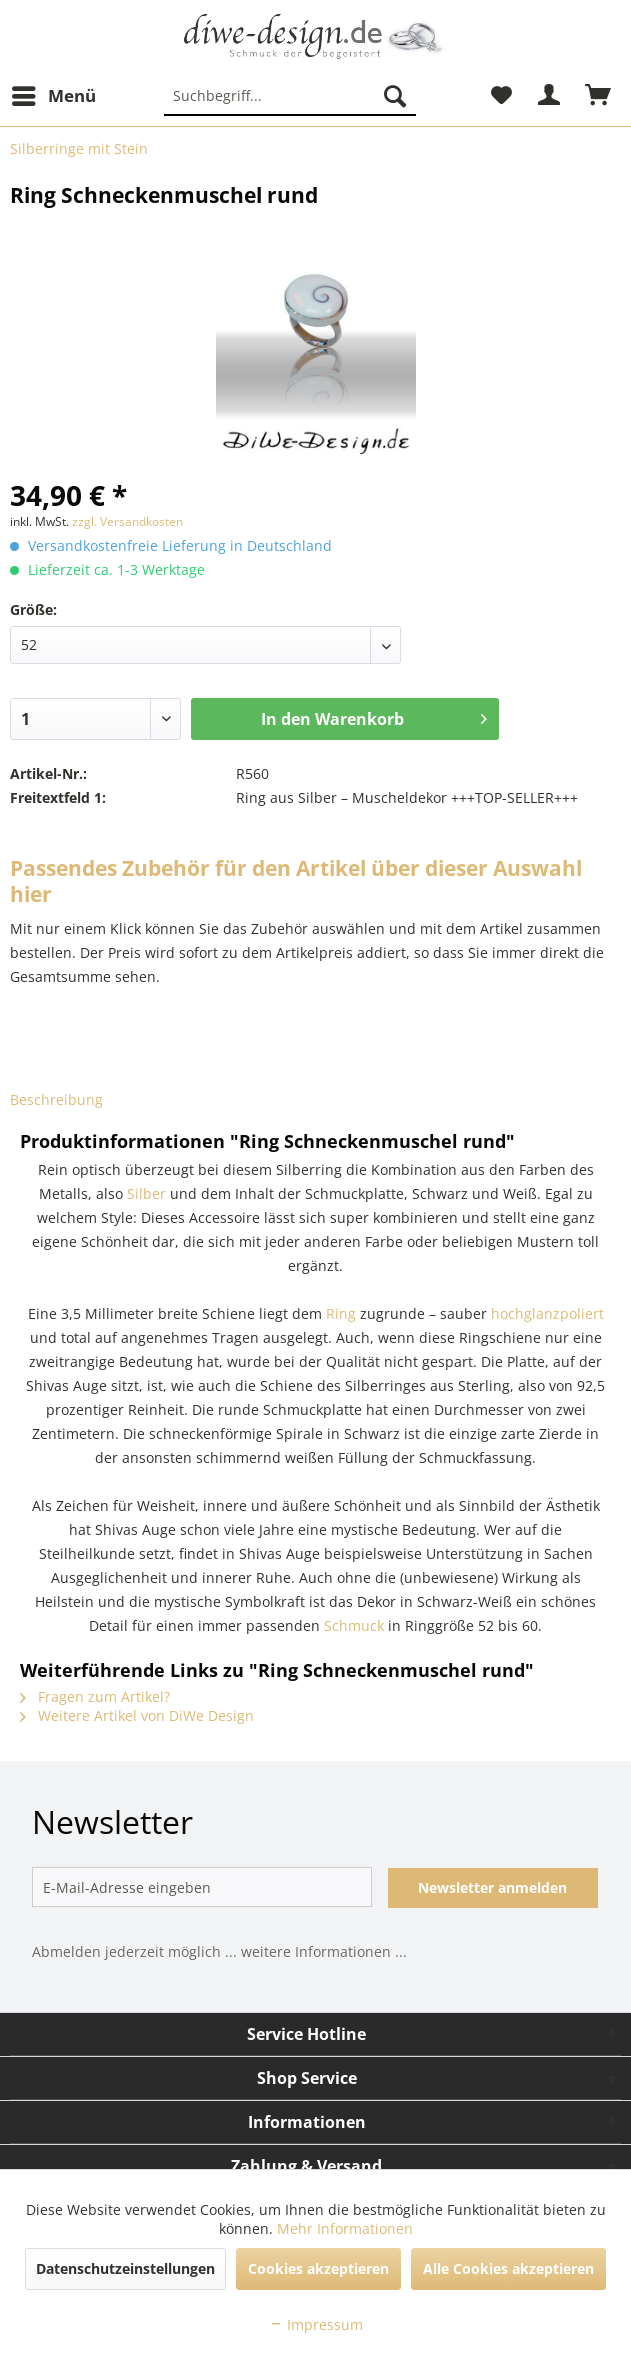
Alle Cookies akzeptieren (508, 2268)
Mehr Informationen (345, 2228)
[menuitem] (53, 96)
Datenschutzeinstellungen (125, 2268)
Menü (54, 93)
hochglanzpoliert (547, 1313)
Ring (341, 1313)
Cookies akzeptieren (318, 2268)
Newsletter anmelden (492, 1887)
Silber (146, 1193)
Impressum (316, 2324)
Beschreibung (56, 1099)
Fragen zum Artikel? (95, 1696)
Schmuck (354, 1625)
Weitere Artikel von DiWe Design (137, 1715)
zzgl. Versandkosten (127, 521)
